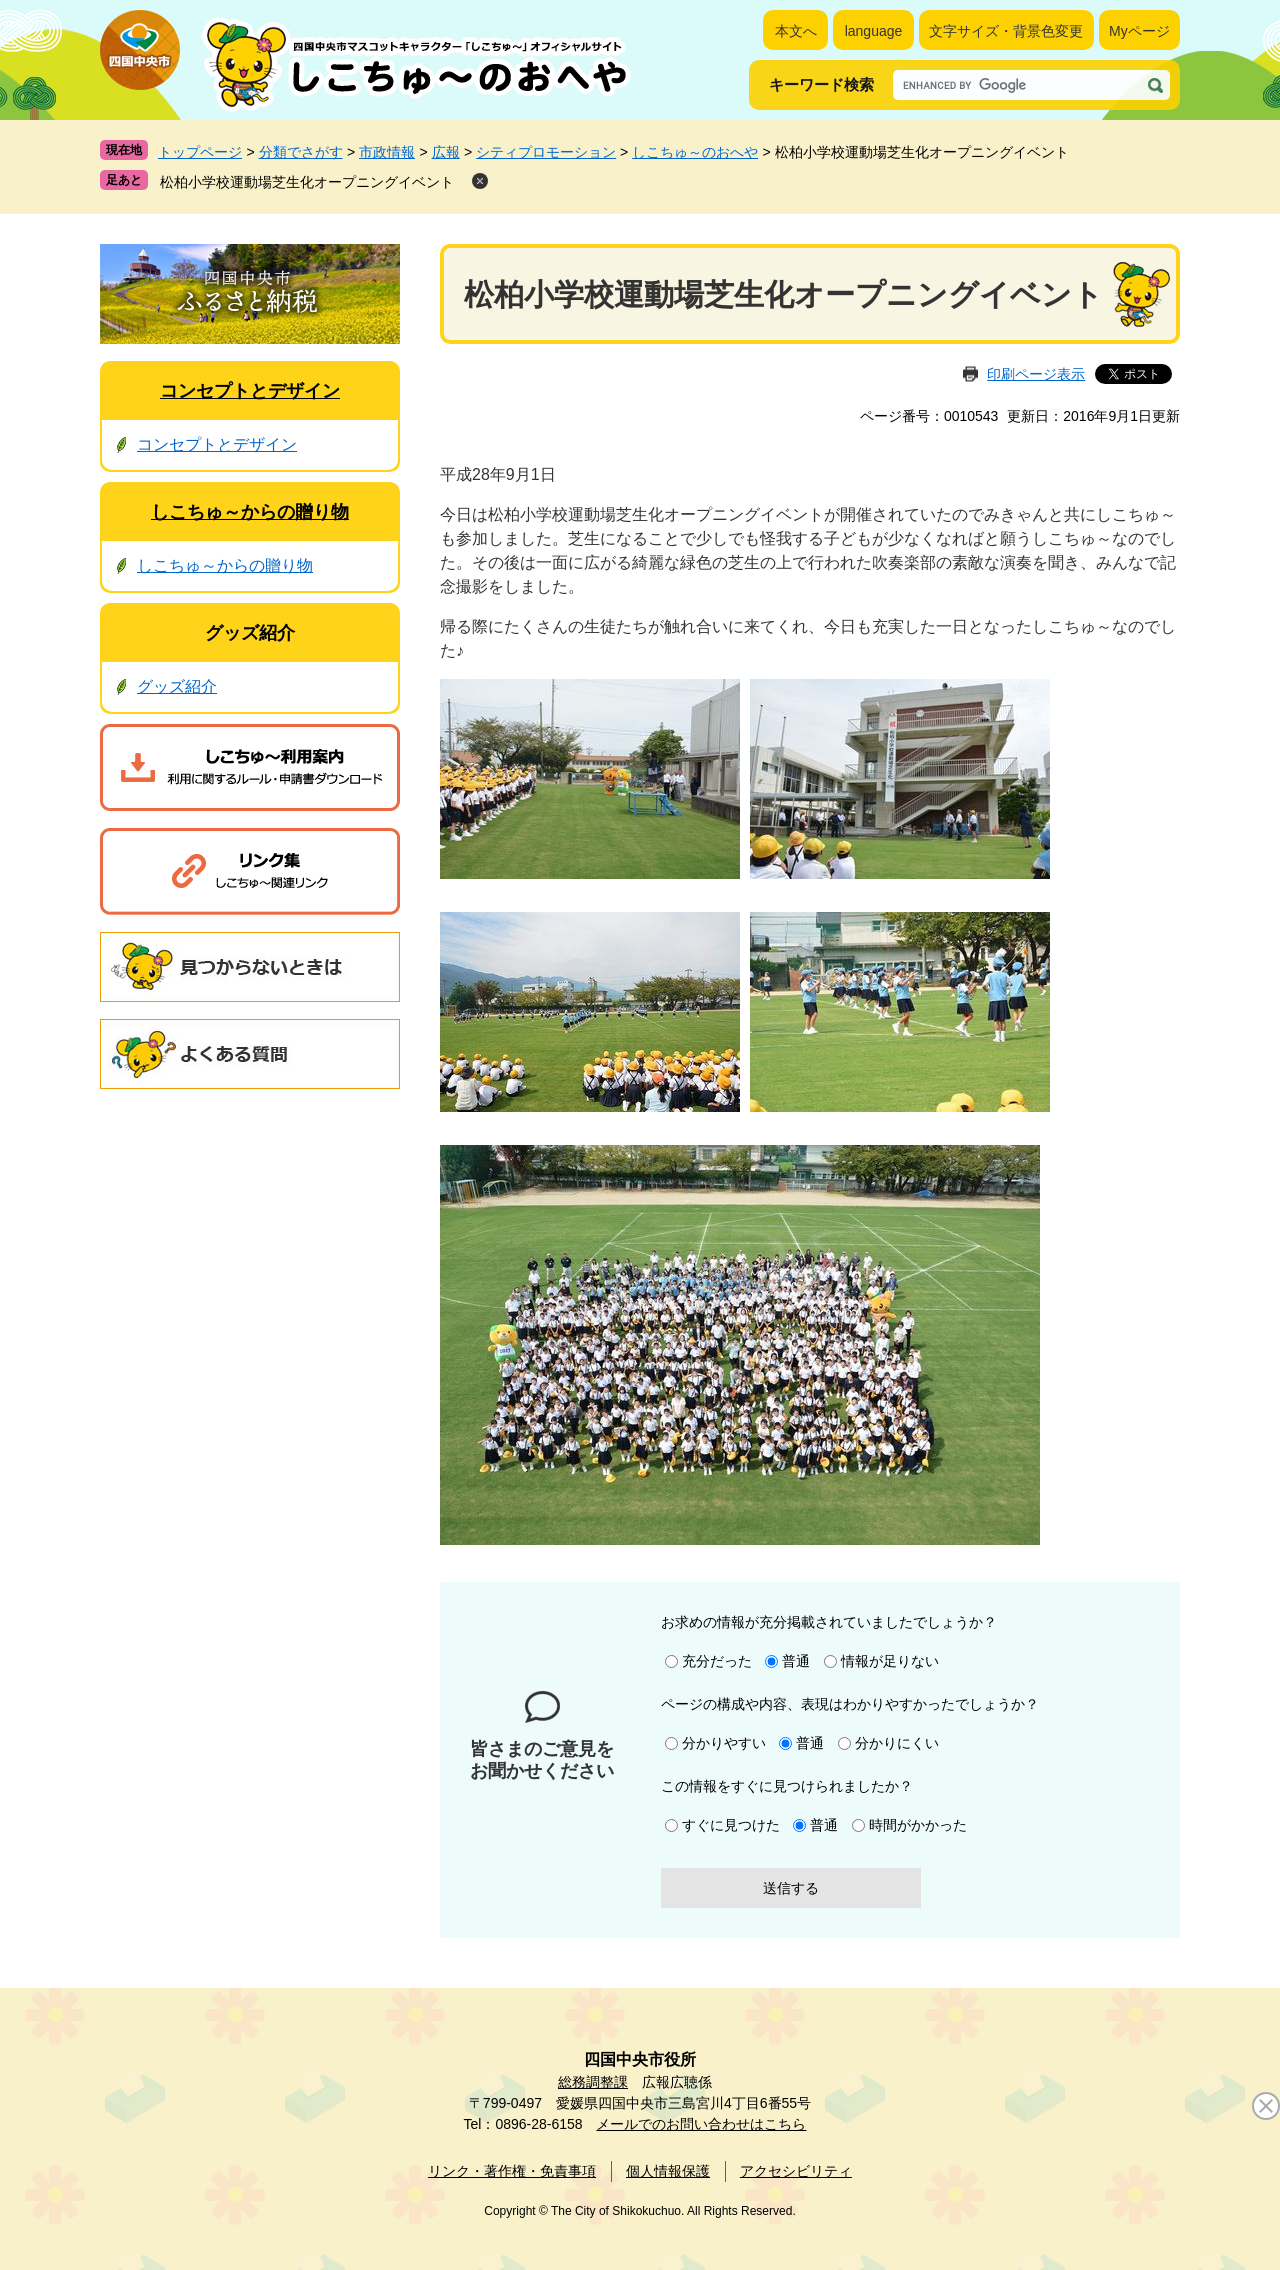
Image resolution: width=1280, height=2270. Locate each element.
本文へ (796, 31)
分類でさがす (301, 152)
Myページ (1139, 31)
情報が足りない (890, 1661)
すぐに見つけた (731, 1825)
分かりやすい (724, 1743)
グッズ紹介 (250, 633)
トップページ (200, 152)
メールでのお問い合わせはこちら (701, 2124)
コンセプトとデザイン (250, 391)
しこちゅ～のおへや (695, 152)
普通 (796, 1661)
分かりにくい (897, 1743)
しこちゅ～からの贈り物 (250, 512)
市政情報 (387, 152)
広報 (446, 152)
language (874, 31)
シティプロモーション (546, 152)
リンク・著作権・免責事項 (512, 2171)
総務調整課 (593, 2082)
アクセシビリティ (796, 2171)
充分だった (717, 1661)
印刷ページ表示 (1036, 374)
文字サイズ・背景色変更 (1006, 31)
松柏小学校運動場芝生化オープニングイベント (307, 182)
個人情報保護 (668, 2171)
